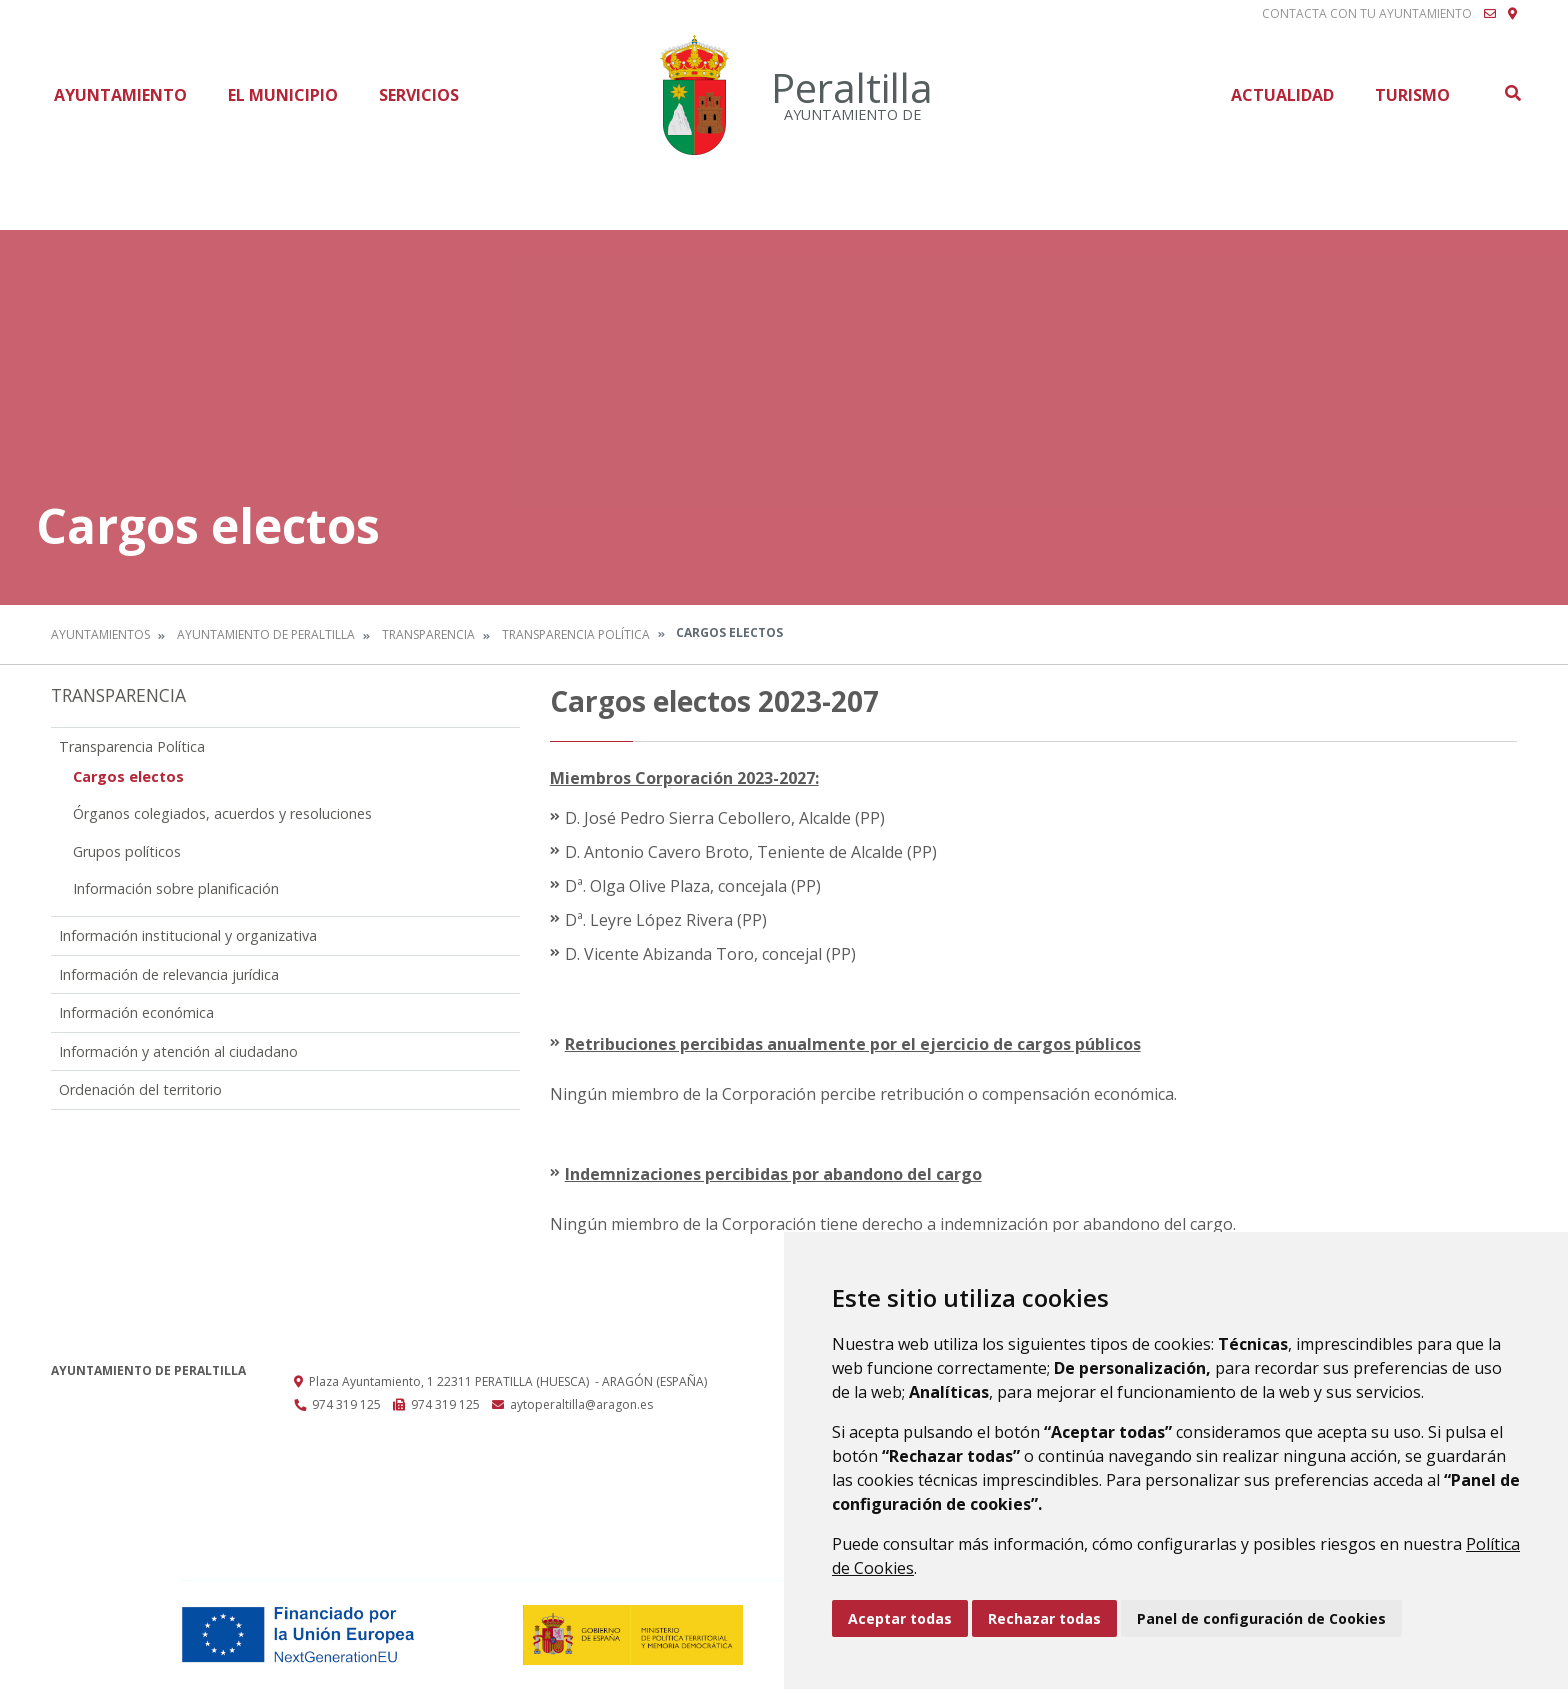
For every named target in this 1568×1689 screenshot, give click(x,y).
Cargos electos (128, 776)
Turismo (1412, 95)
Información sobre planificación (176, 888)
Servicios (419, 95)
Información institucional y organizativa (188, 935)
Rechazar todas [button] (1044, 1618)
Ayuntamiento (120, 95)
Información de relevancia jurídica (169, 974)
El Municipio (283, 95)
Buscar (1512, 93)
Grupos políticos (127, 851)
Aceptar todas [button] (900, 1618)
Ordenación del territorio (140, 1089)
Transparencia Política (576, 634)
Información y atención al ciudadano (178, 1051)
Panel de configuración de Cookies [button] (1261, 1618)
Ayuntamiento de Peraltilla (266, 634)
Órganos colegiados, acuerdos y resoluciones (222, 813)
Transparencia (428, 634)
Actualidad (1282, 95)
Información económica (136, 1012)
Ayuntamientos (100, 634)
